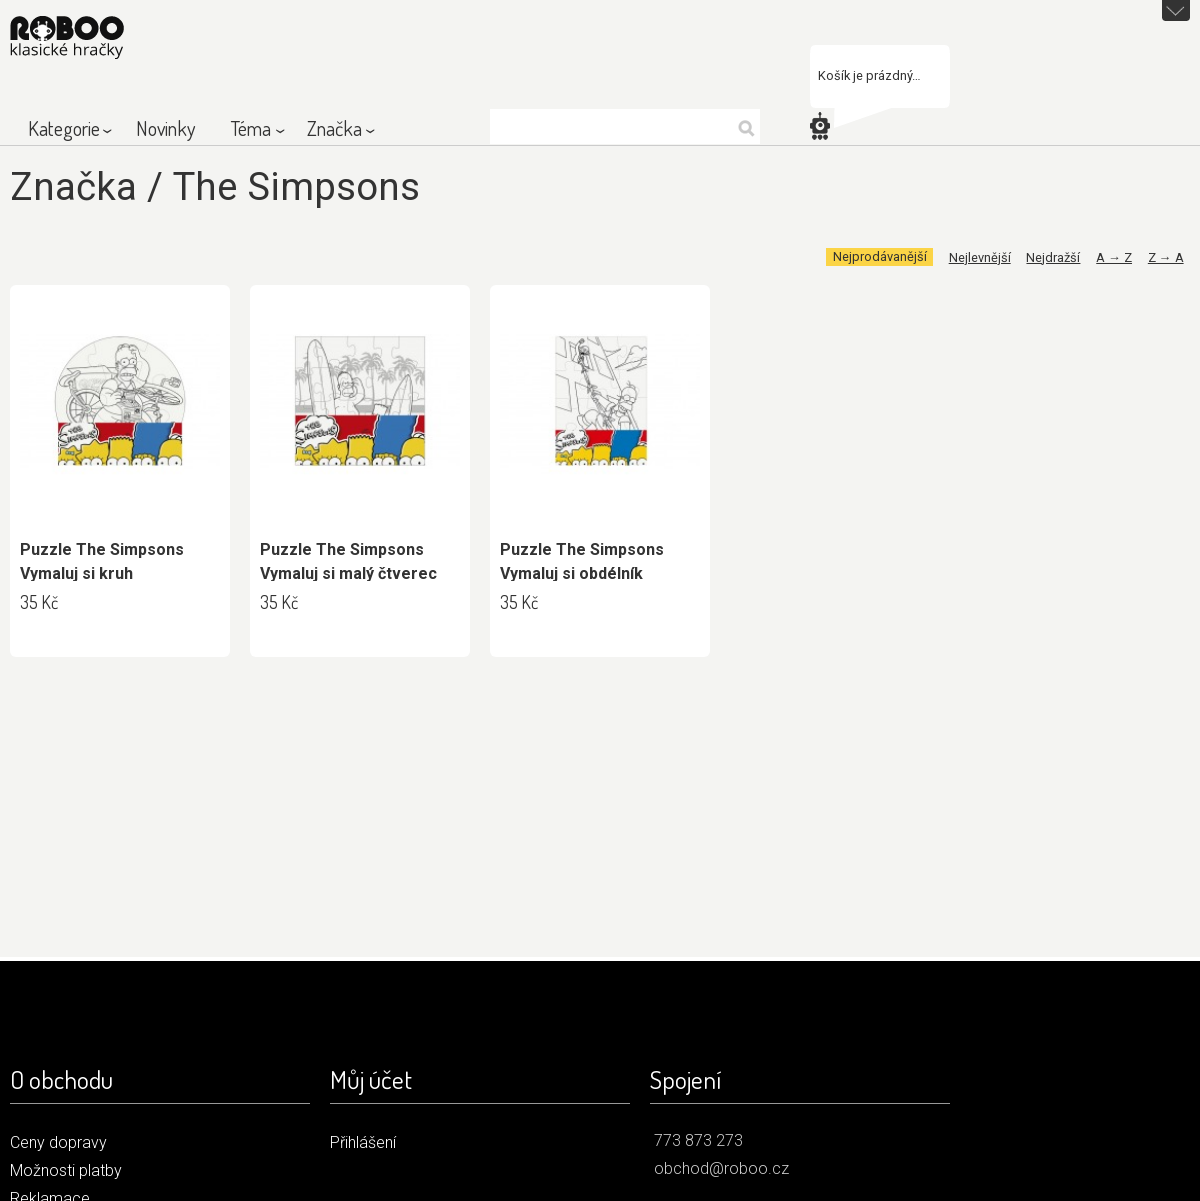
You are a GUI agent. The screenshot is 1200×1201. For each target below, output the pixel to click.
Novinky (165, 128)
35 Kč (39, 602)
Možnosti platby (66, 1170)
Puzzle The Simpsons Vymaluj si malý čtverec (348, 561)
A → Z (1114, 257)
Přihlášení (363, 1142)
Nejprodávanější (880, 257)
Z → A (1166, 257)
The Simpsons (296, 186)
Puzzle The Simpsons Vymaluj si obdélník (582, 561)
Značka (334, 128)
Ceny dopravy (58, 1142)
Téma (251, 128)
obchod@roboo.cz (721, 1168)
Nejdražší (1053, 257)
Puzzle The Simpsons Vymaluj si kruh (102, 561)
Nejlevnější (980, 257)
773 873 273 (698, 1140)
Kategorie (64, 128)
